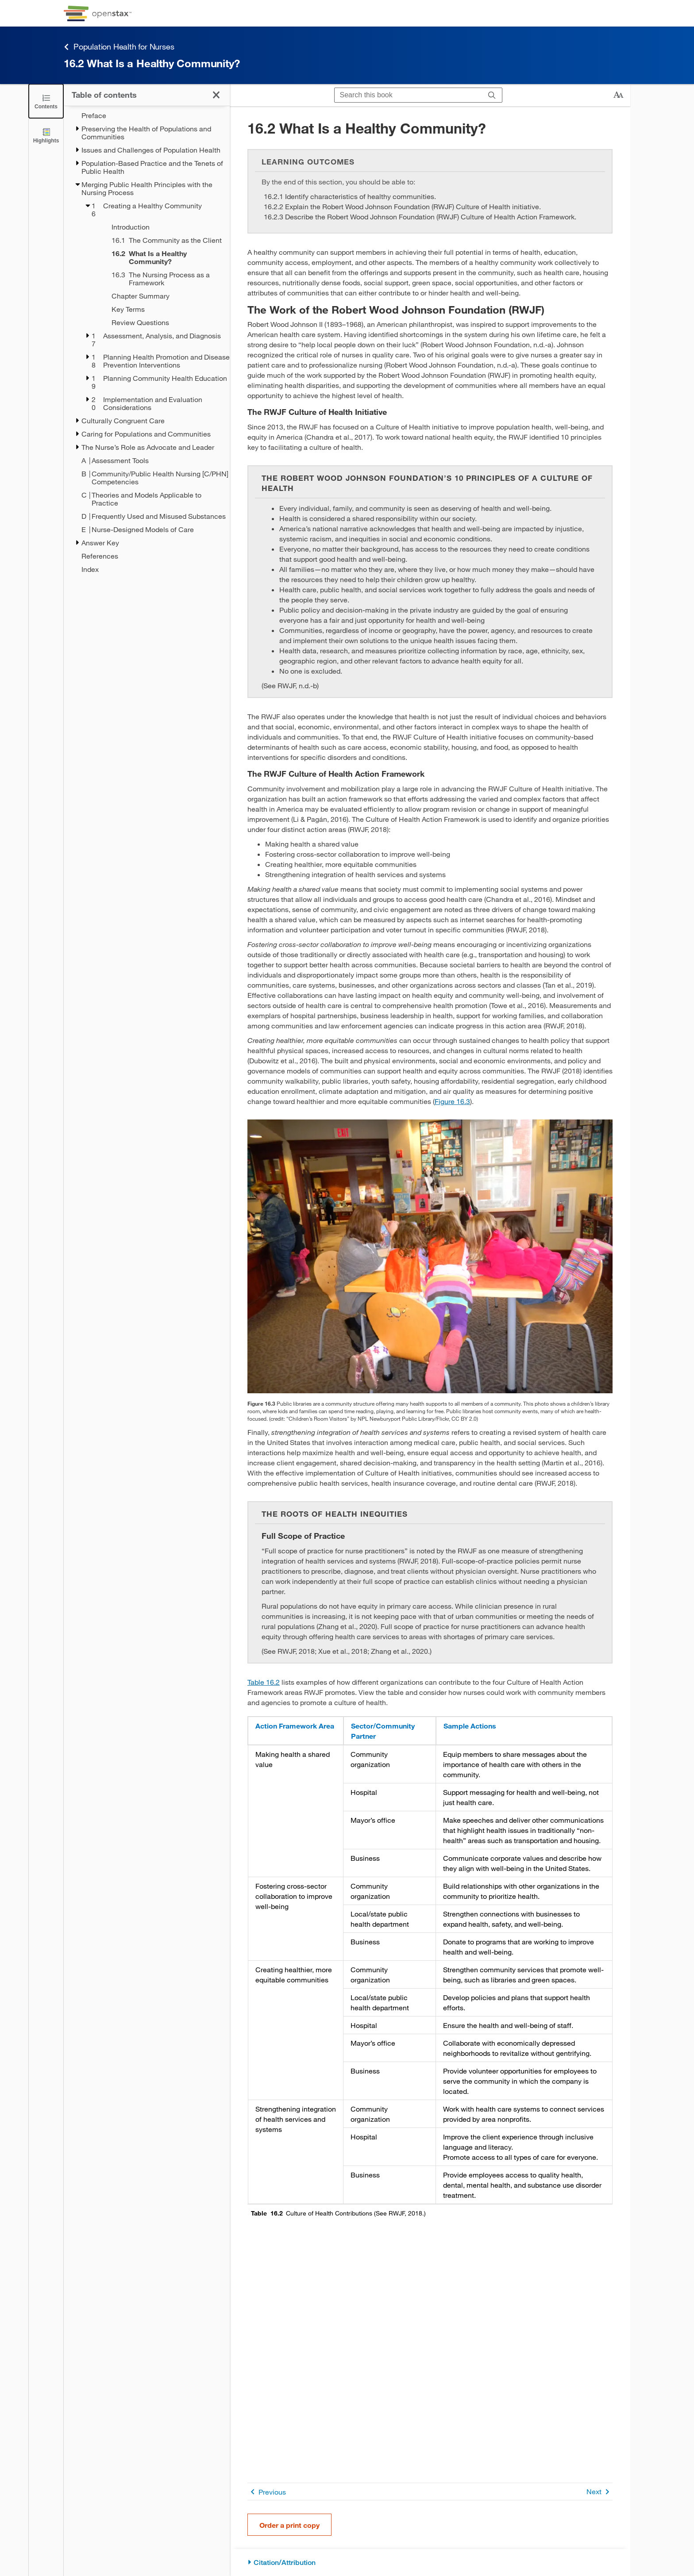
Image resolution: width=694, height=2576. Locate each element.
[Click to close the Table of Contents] (46, 101)
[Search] (492, 95)
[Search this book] (408, 95)
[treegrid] (147, 342)
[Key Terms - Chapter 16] (159, 309)
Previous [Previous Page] (266, 2491)
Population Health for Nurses (119, 46)
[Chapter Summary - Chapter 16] (159, 296)
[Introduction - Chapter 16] (159, 227)
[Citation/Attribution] (430, 2562)
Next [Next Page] (599, 2491)
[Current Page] (159, 257)
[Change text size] (618, 95)
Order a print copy (289, 2525)
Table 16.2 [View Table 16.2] (263, 1682)
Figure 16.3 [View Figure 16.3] (452, 1101)
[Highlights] (46, 135)
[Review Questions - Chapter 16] (159, 322)
